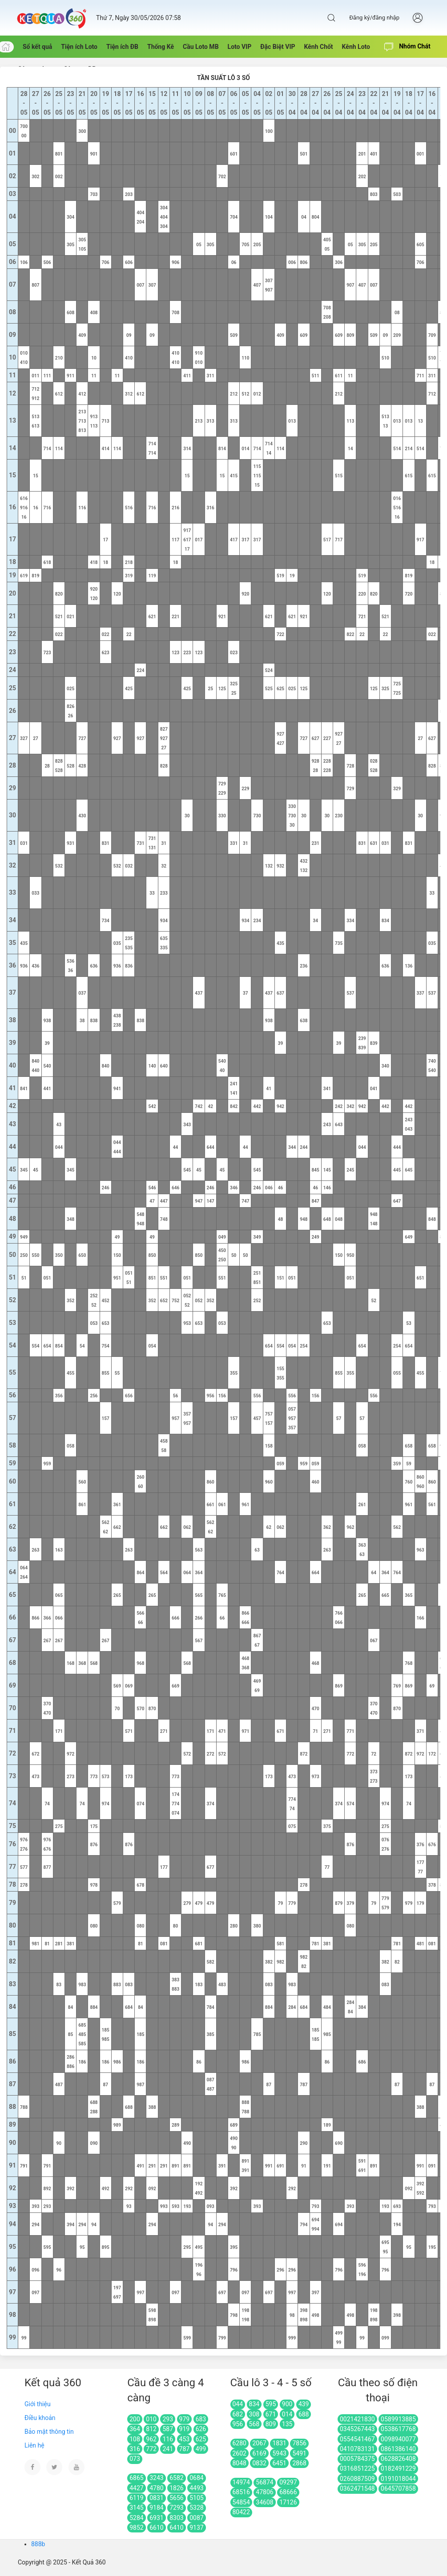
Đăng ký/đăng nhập (374, 17)
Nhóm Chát (407, 47)
